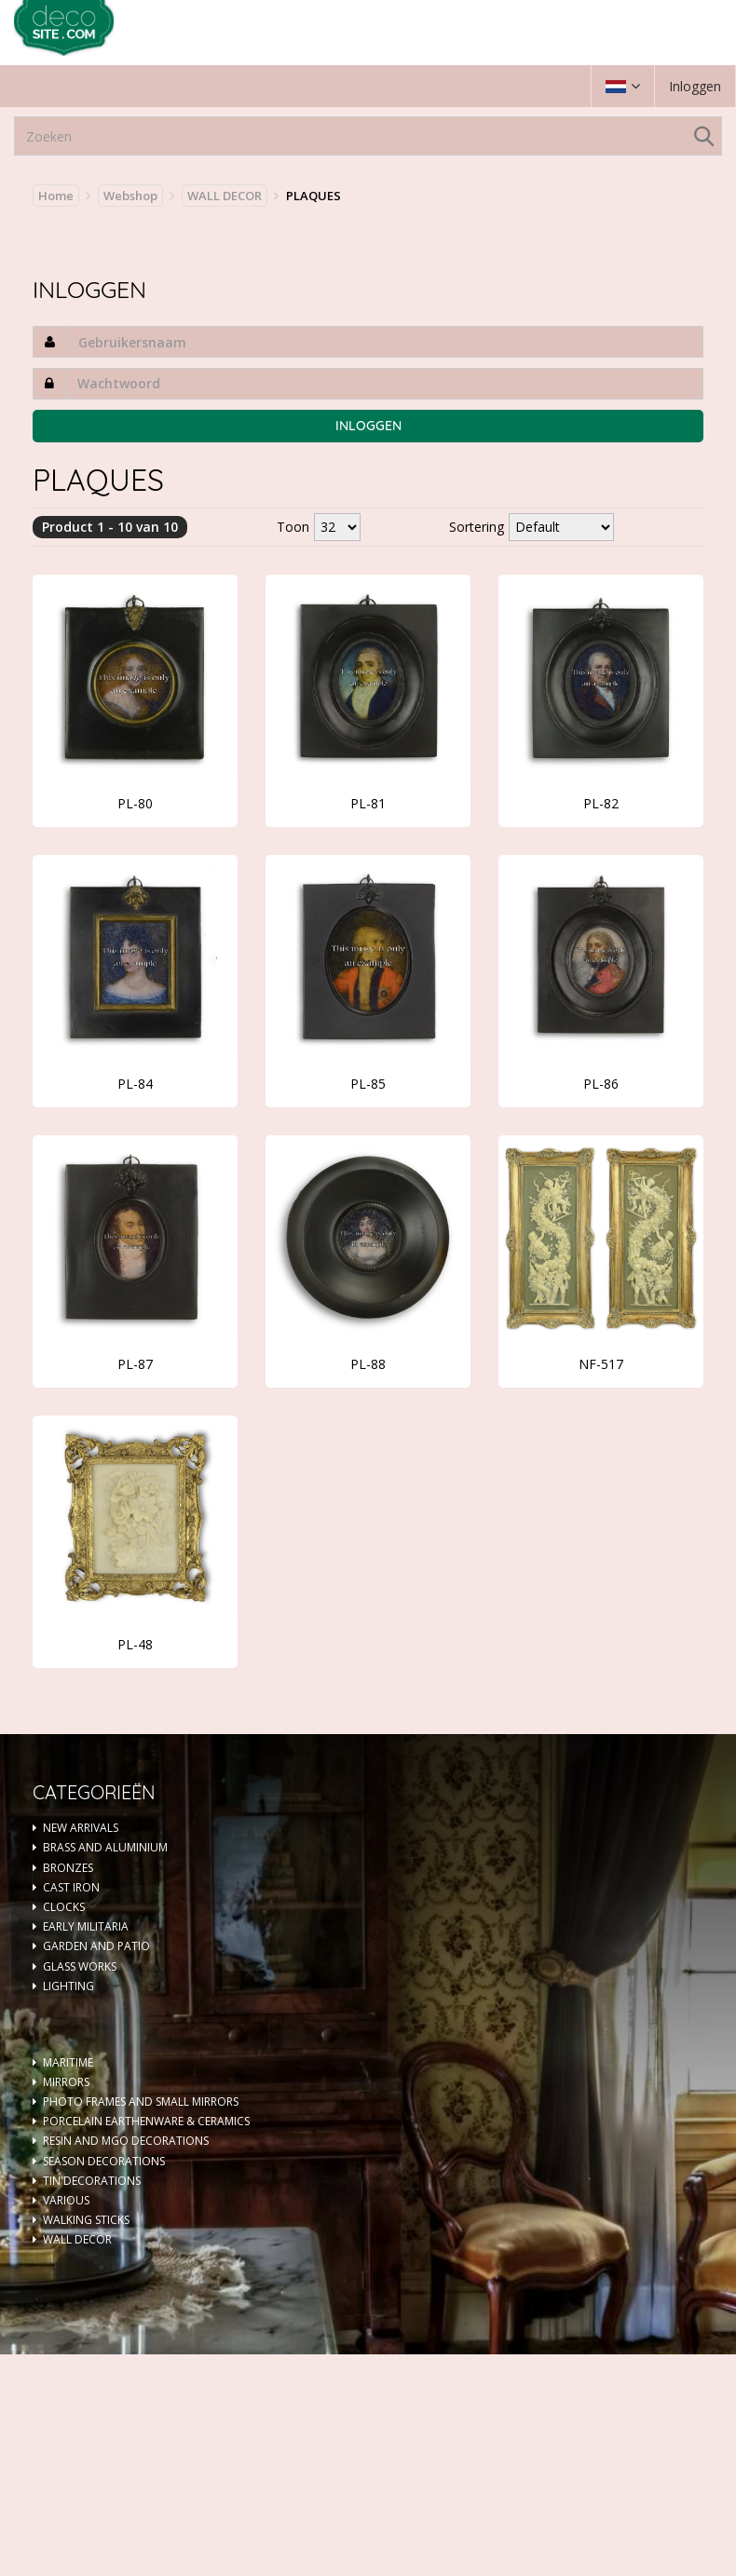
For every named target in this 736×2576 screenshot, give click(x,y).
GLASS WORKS (79, 1966)
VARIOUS (66, 2200)
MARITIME (68, 2062)
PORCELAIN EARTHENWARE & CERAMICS (146, 2121)
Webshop (130, 195)
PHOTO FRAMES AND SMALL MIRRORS (141, 2101)
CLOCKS (64, 1907)
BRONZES (68, 1868)
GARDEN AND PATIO (96, 1946)
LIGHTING (68, 1986)
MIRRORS (66, 2082)
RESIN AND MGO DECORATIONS (126, 2141)
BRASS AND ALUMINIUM (105, 1847)
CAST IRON (71, 1887)
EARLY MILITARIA (86, 1926)
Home (56, 195)
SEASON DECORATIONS (104, 2161)
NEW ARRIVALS (80, 1828)
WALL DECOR (224, 195)
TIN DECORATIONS (92, 2181)
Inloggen (695, 86)
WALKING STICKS (86, 2220)
